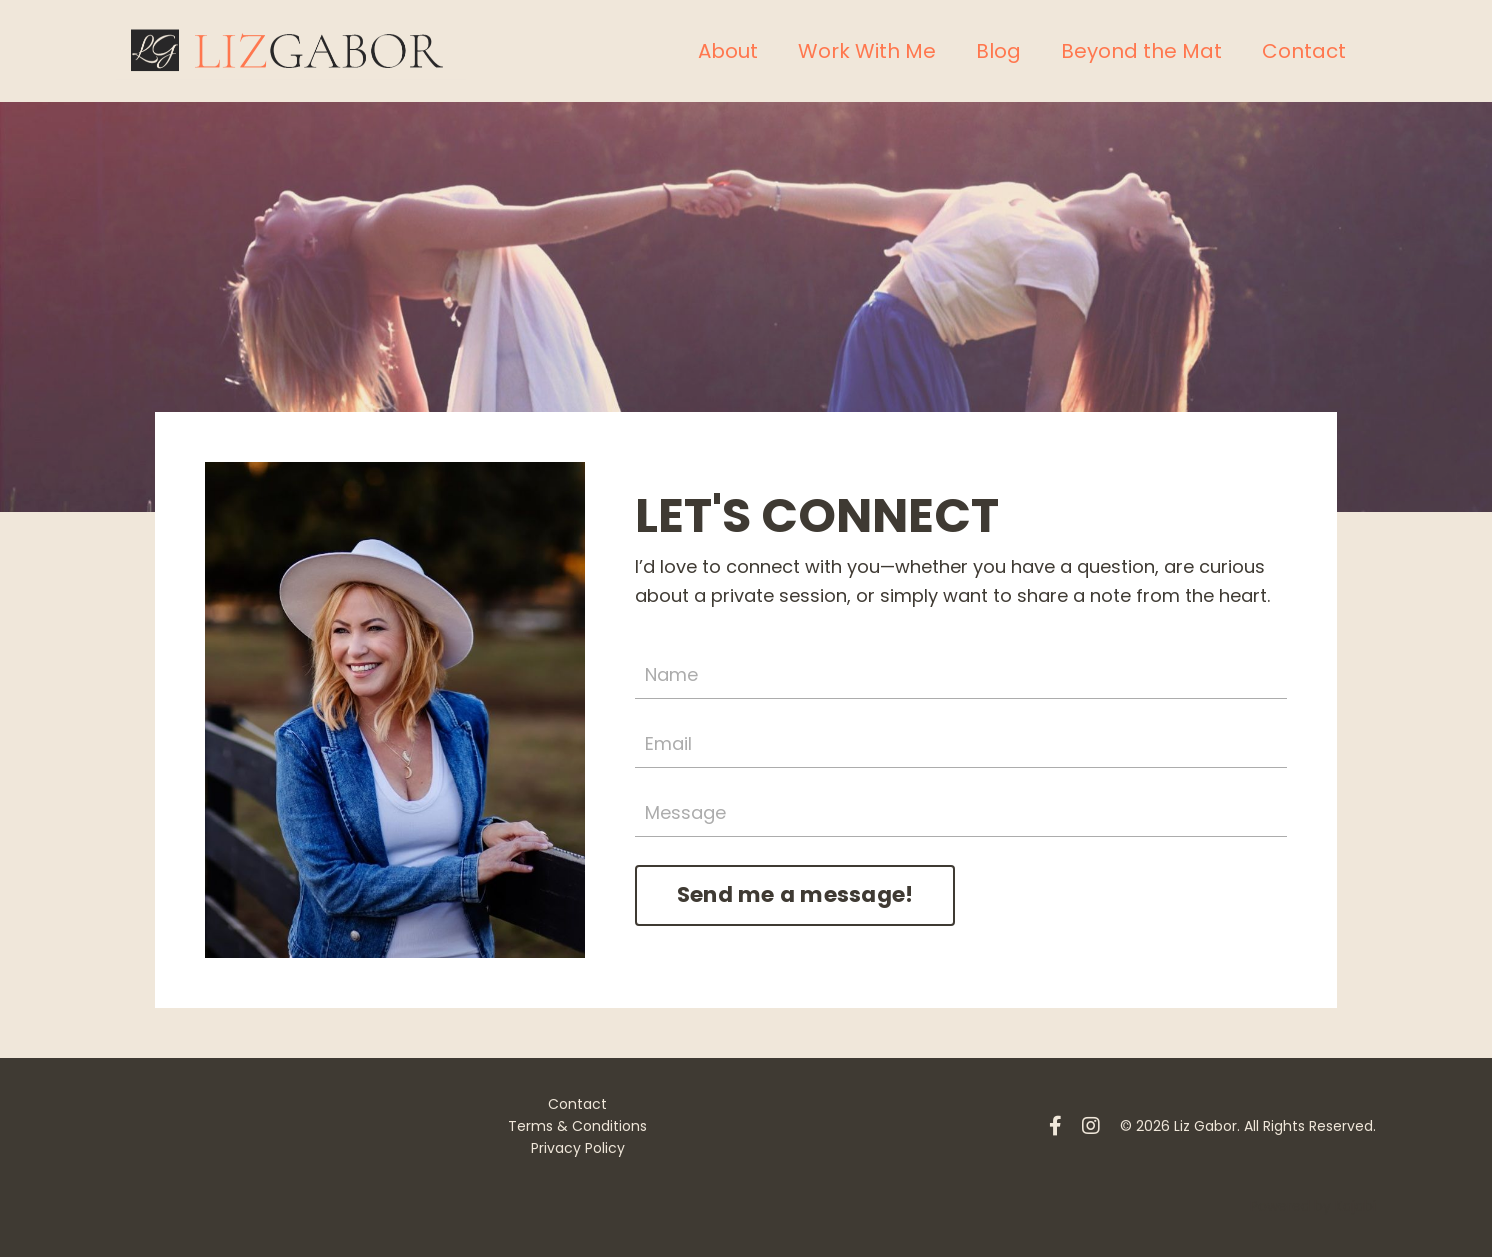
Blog (998, 51)
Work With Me (867, 51)
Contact (1304, 51)
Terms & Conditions (577, 1126)
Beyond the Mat (1141, 51)
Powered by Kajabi (1313, 1206)
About (728, 51)
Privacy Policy (578, 1148)
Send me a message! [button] (795, 894)
